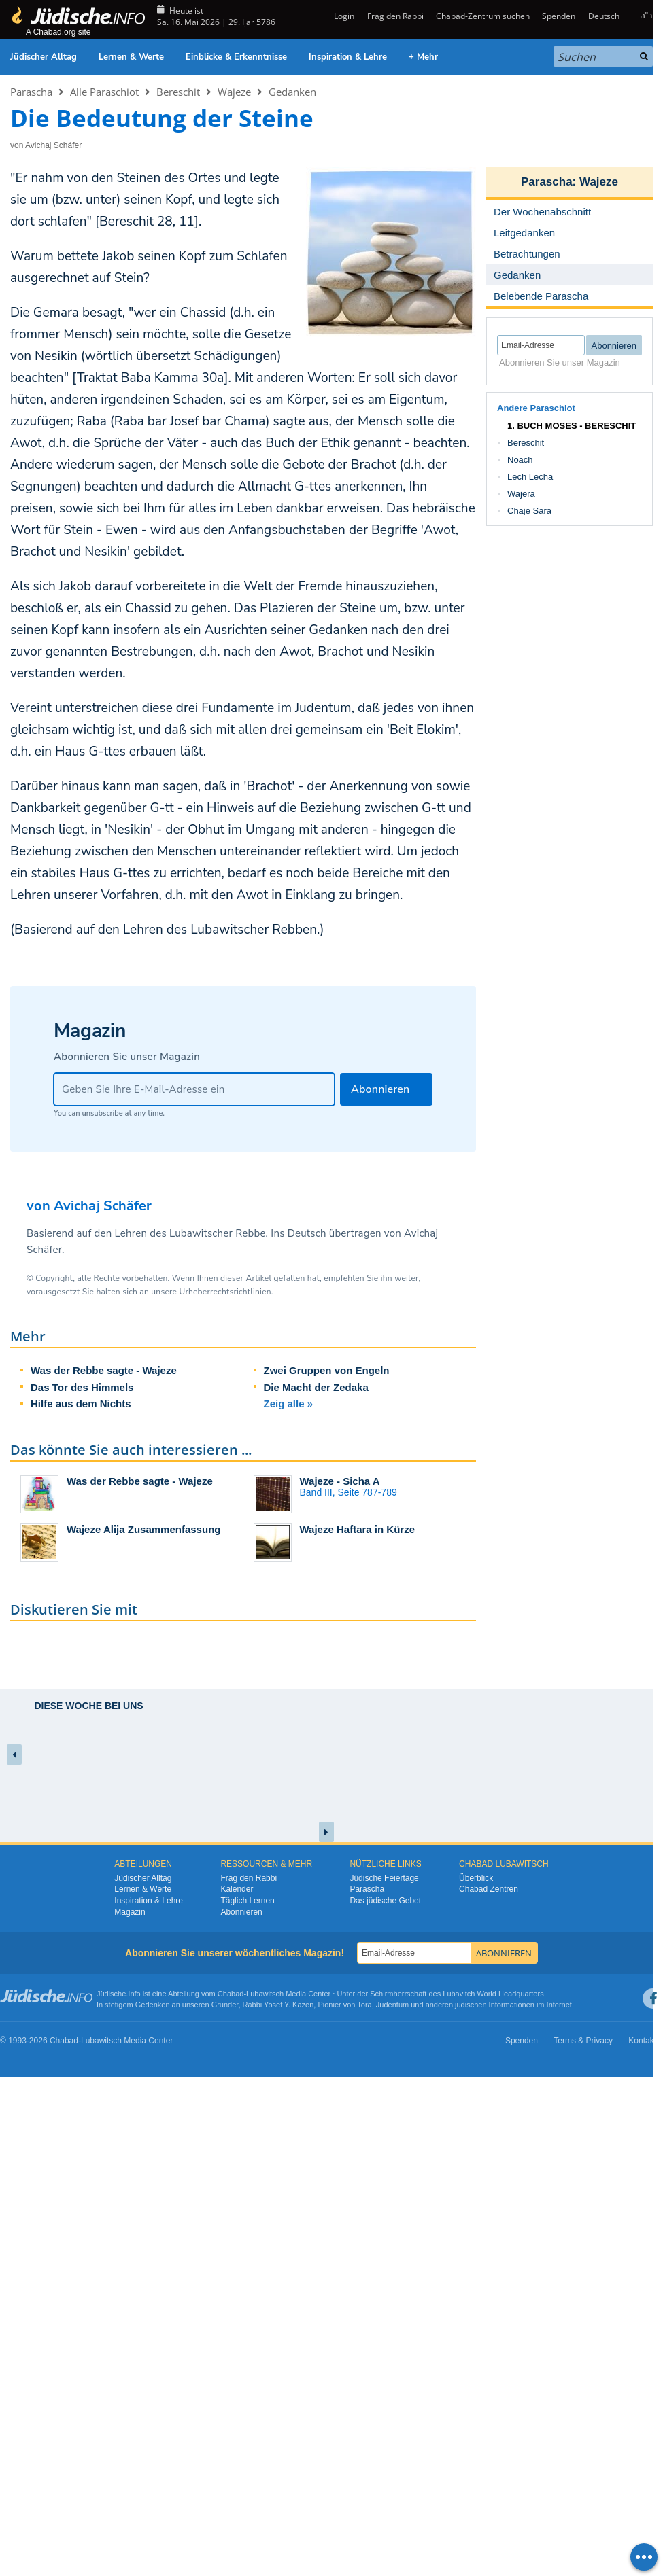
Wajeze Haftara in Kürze (357, 1529)
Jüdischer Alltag (43, 57)
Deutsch (603, 16)
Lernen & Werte (131, 57)
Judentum (392, 2004)
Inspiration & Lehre (348, 57)
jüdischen (470, 2004)
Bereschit (178, 92)
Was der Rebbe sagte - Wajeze (104, 1370)
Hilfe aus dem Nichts (81, 1403)
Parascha (31, 92)
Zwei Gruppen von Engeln (327, 1370)
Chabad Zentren (488, 1889)
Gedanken (292, 92)
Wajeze (234, 92)
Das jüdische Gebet (385, 1900)
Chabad (231, 1994)
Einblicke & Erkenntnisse (236, 57)
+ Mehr (423, 57)
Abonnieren (241, 1912)
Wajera (521, 494)
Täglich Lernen (247, 1900)
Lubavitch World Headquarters (493, 1994)
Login (343, 16)
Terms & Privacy (583, 2040)
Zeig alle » (288, 1403)
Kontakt (642, 2040)
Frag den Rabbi (395, 16)
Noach (520, 460)
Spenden (558, 16)
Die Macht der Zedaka (316, 1387)
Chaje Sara (529, 511)
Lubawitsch (265, 1994)
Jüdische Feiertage (384, 1878)
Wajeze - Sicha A (340, 1481)
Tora (364, 2004)
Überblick (476, 1878)
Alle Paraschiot (104, 92)
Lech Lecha (530, 477)
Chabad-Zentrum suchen (483, 16)
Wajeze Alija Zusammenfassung (143, 1529)
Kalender (236, 1889)
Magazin (129, 1912)
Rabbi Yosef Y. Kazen (278, 2004)
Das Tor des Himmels (82, 1387)
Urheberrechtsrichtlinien (225, 1291)
